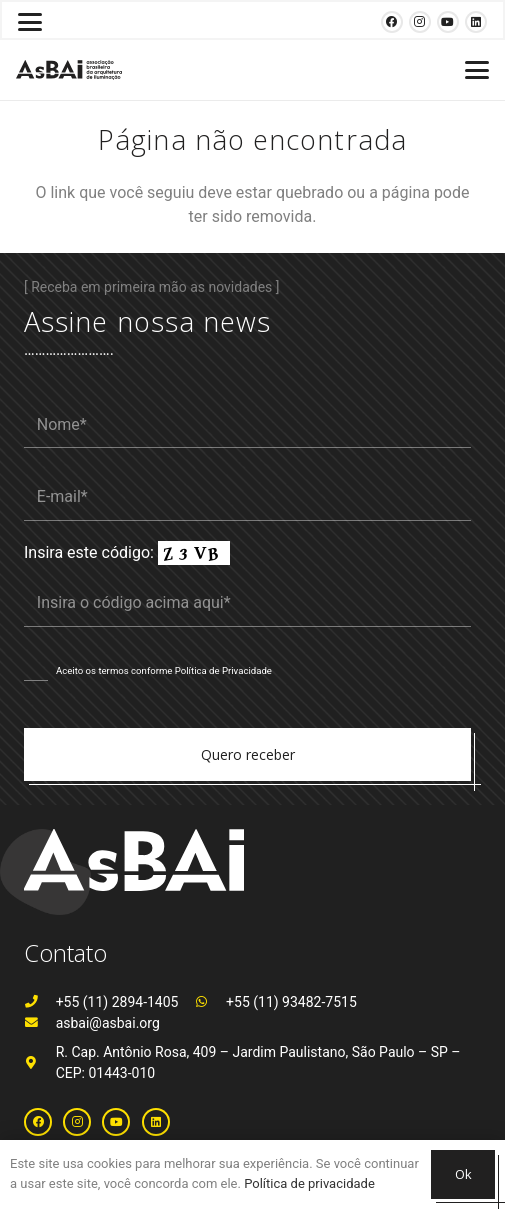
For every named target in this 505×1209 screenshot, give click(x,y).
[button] (30, 22)
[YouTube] (448, 22)
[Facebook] (392, 22)
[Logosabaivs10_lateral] (69, 70)
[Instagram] (420, 22)
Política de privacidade (309, 1183)
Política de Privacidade (223, 670)
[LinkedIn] (476, 22)
